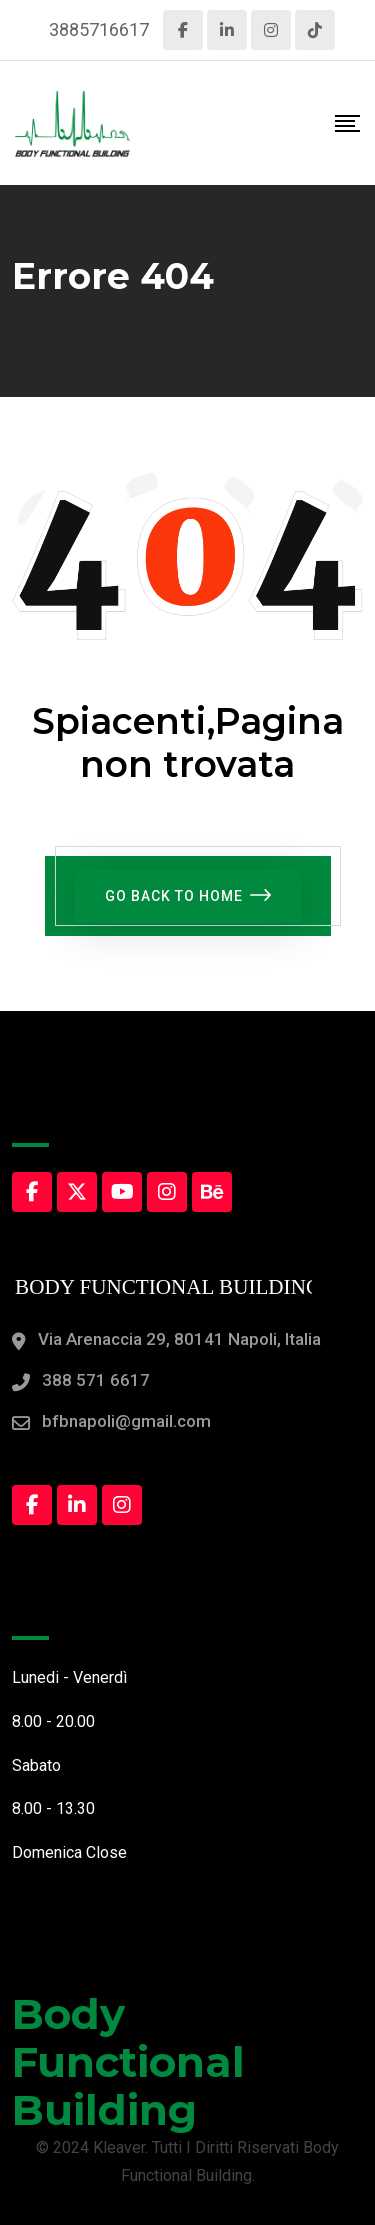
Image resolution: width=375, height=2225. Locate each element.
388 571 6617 (96, 1380)
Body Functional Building (128, 2062)
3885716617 (99, 29)
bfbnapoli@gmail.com (126, 1421)
